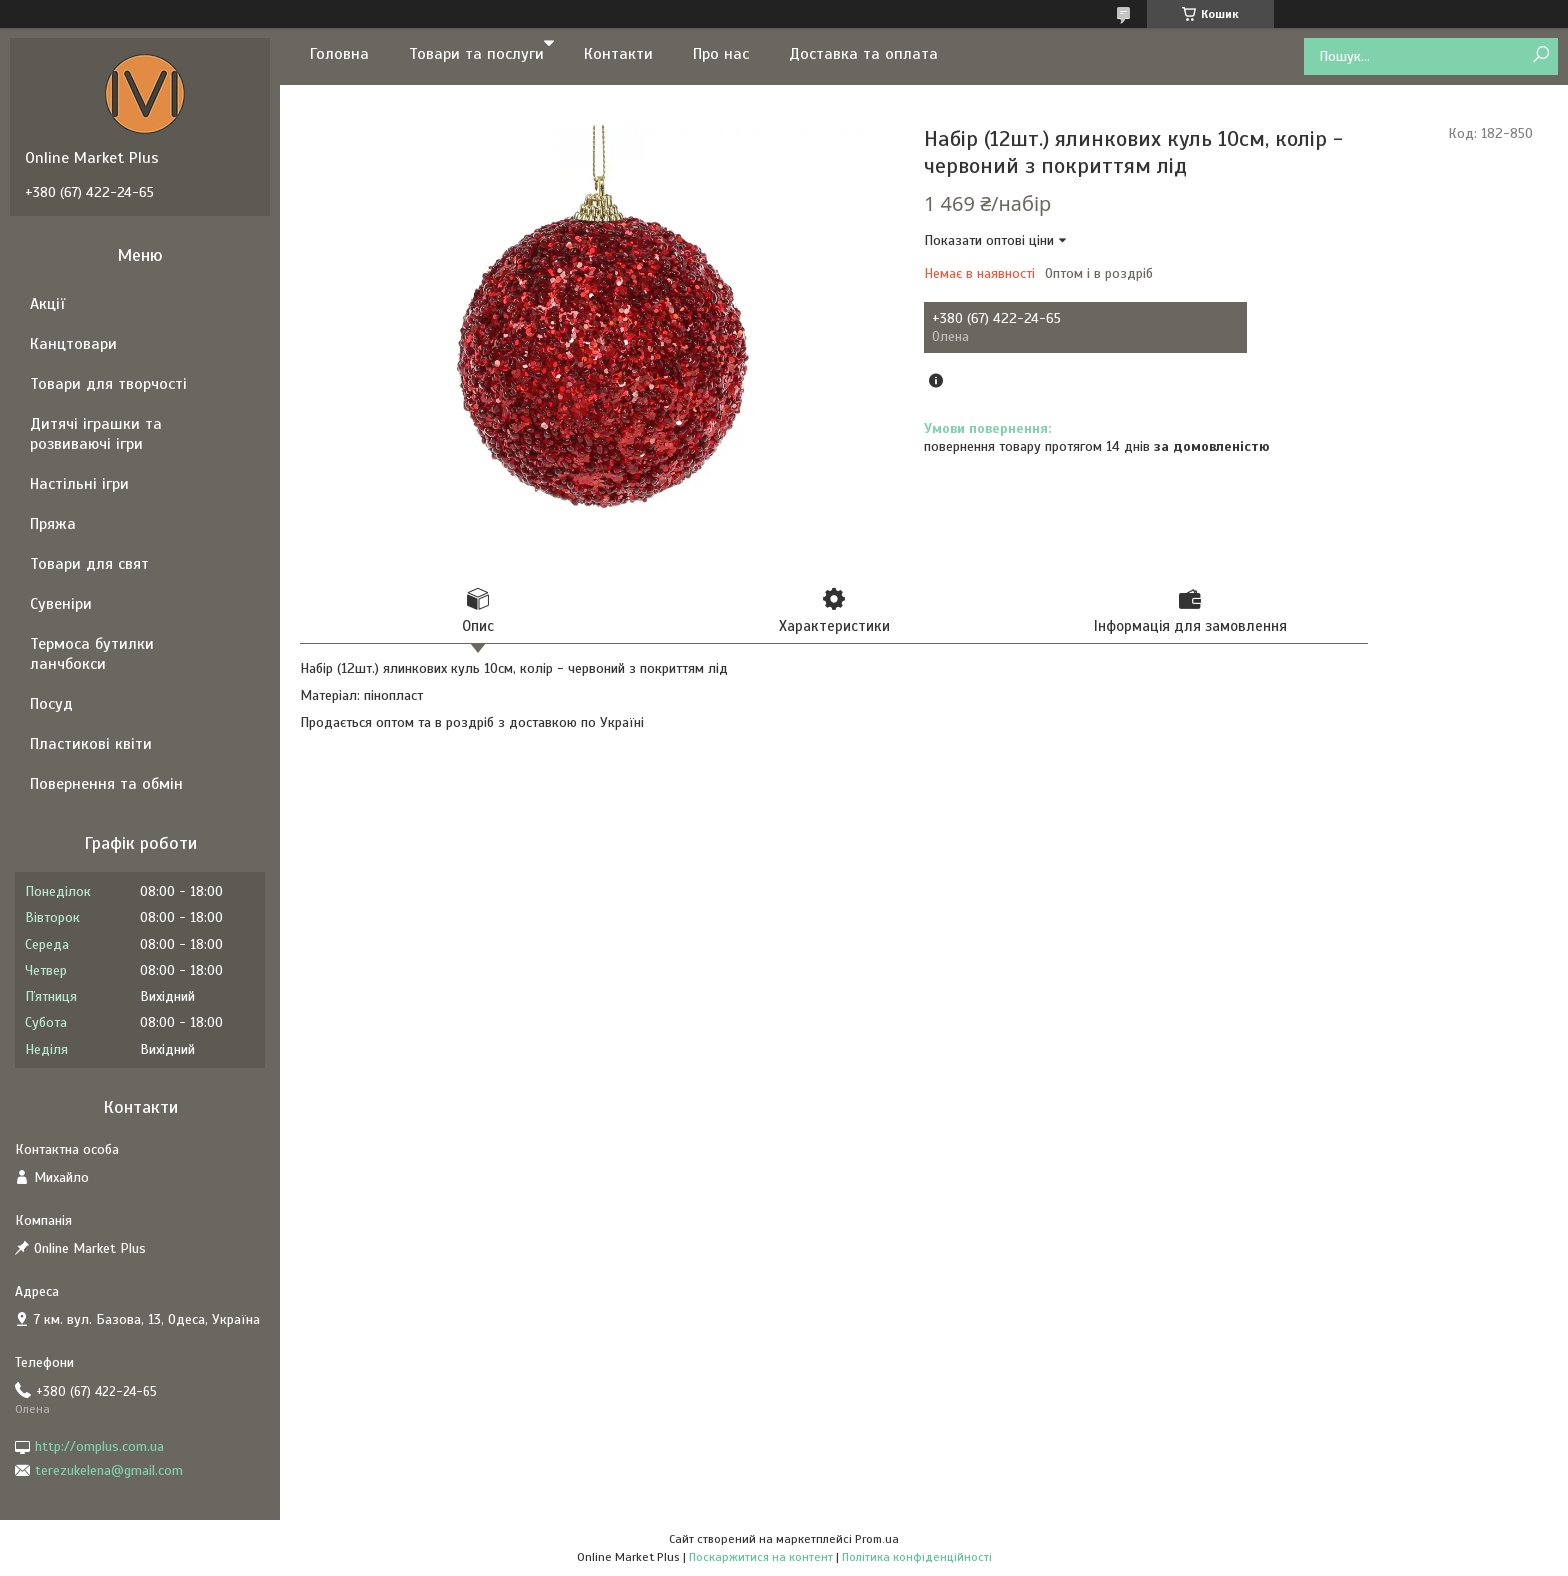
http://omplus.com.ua (99, 1446)
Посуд (51, 704)
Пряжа (53, 524)
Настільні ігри (79, 484)
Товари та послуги (476, 54)
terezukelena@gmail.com (109, 1470)
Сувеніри (61, 604)
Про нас (721, 54)
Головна (339, 54)
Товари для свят (89, 564)
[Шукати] (1540, 55)
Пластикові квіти (91, 744)
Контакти (618, 54)
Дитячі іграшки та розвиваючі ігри (96, 434)
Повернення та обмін (106, 784)
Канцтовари (73, 344)
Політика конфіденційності (917, 1557)
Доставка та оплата (863, 54)
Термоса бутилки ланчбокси (92, 654)
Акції (47, 304)
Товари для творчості (108, 384)
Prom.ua (877, 1539)
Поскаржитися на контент (761, 1557)
